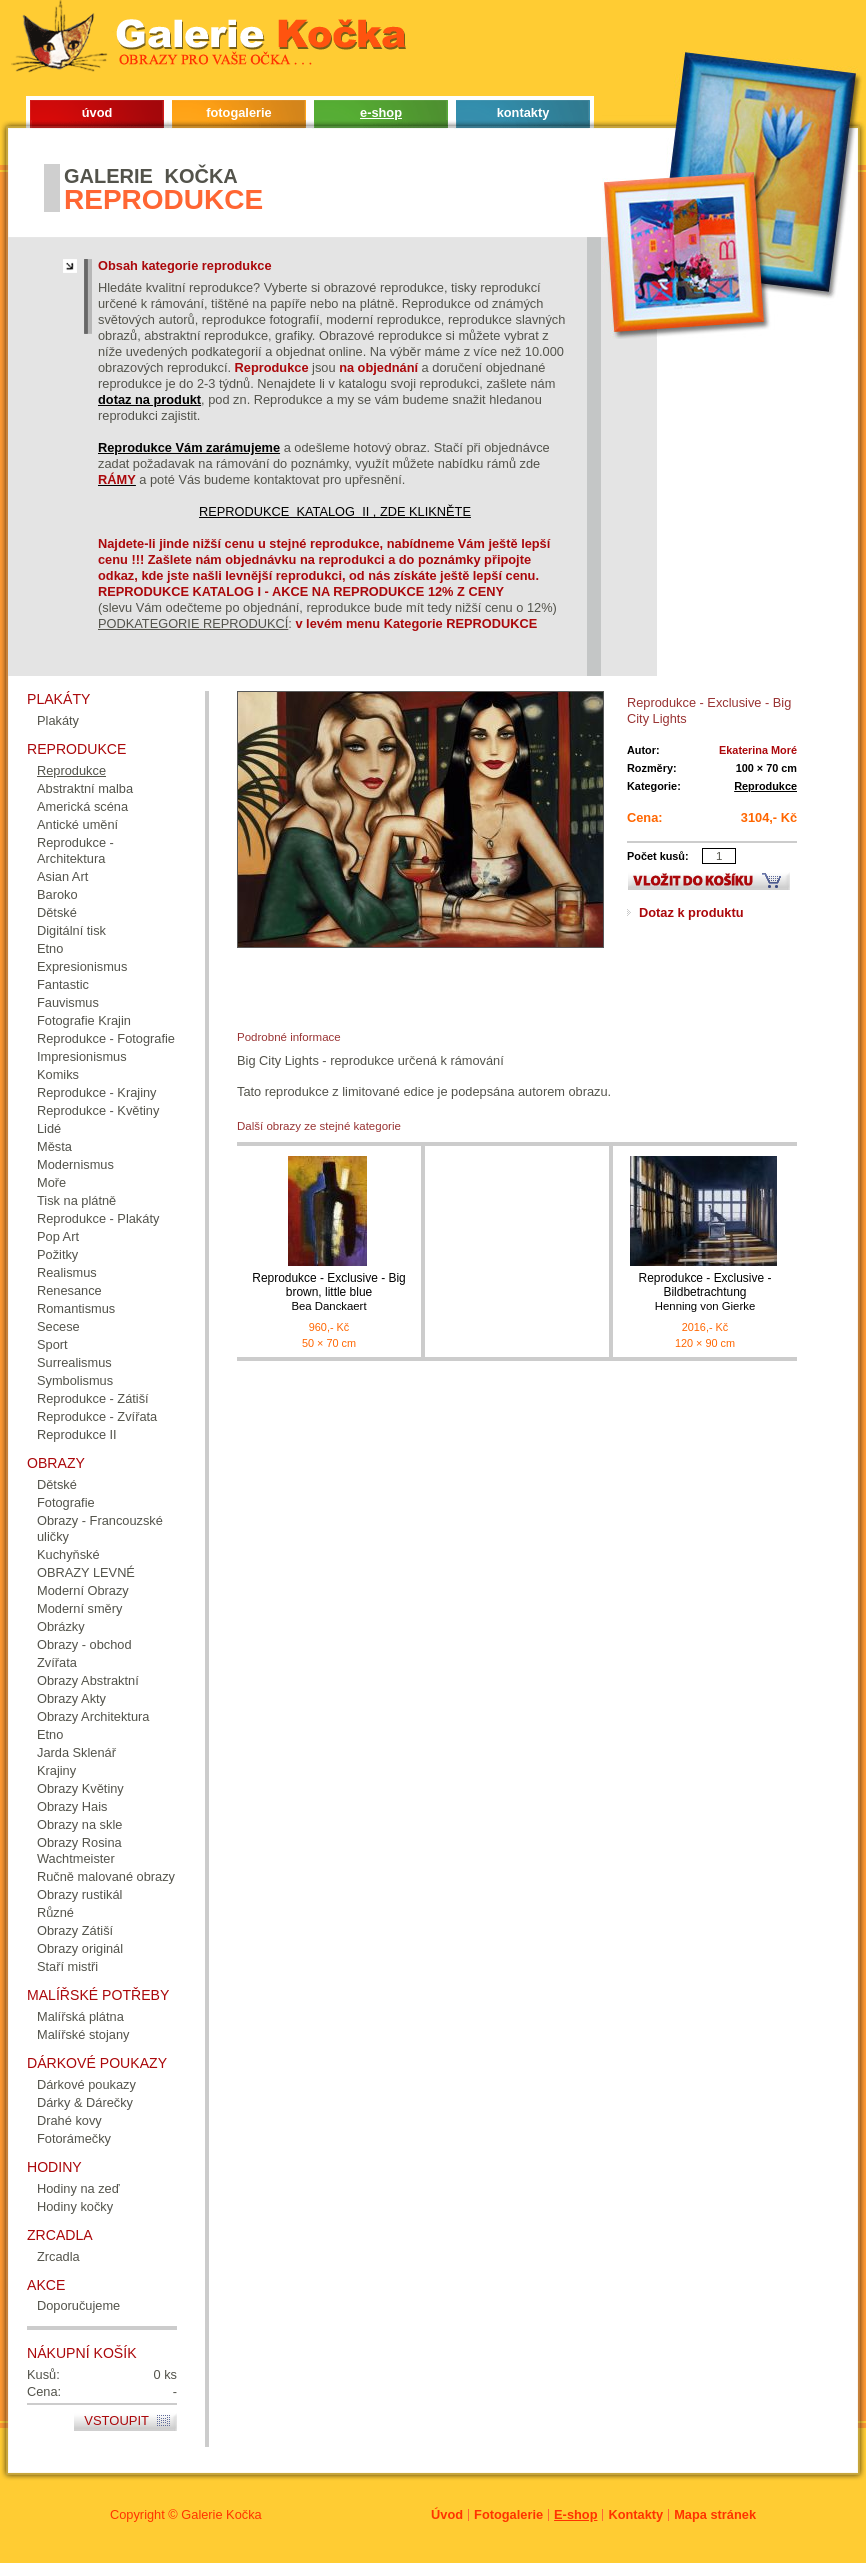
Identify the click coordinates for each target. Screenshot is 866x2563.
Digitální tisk (71, 930)
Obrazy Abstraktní (88, 1680)
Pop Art (58, 1236)
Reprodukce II (77, 1434)
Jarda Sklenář (76, 1752)
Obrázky (61, 1626)
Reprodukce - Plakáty (98, 1218)
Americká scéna (82, 806)
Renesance (69, 1290)
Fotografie (66, 1502)
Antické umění (77, 824)
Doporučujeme (78, 2305)
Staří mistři (67, 1966)
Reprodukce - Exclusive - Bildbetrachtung (705, 1292)
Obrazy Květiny (80, 1788)
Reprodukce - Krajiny (97, 1092)
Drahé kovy (69, 2120)
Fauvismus (68, 1002)
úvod (97, 112)
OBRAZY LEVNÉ (86, 1572)
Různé (55, 1912)
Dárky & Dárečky (85, 2102)
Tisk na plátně (76, 1200)
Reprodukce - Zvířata (97, 1416)
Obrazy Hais (72, 1806)
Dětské (57, 912)
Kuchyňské (68, 1554)
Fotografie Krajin (84, 1020)
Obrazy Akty (71, 1698)
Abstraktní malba (85, 788)
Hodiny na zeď (78, 2188)
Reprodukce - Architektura (75, 850)
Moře (51, 1182)
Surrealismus (74, 1362)
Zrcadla (58, 2256)
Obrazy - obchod (84, 1644)
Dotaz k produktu (691, 912)
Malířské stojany (83, 2034)
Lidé (49, 1128)
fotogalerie (238, 112)
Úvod (447, 2514)
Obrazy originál (80, 1948)
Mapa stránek (715, 2514)
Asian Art (62, 876)
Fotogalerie (508, 2514)
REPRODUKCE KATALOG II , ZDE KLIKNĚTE (335, 511)
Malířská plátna (80, 2016)
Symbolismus (75, 1380)
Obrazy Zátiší (75, 1930)
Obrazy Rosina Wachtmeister (79, 1850)
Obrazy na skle (79, 1824)
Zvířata (57, 1662)
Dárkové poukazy (86, 2084)
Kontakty (635, 2514)
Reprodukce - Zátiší (93, 1398)
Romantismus (76, 1308)
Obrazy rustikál (79, 1894)
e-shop (381, 112)
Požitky (57, 1254)
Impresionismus (82, 1056)
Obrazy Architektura (93, 1716)
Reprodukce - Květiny (98, 1110)
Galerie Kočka (221, 2514)
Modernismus (75, 1164)
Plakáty (58, 720)
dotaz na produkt (149, 399)
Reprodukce (765, 786)
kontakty (523, 112)
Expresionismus (82, 966)
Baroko (57, 894)
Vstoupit (116, 2420)
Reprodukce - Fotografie (106, 1038)
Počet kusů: (658, 856)
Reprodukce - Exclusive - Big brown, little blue (329, 1292)
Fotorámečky (74, 2138)
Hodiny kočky (75, 2206)
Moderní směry (79, 1608)
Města (54, 1146)
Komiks (58, 1074)
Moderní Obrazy (83, 1590)
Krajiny (56, 1770)
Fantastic (63, 984)
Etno (50, 948)
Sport (52, 1344)
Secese (58, 1326)
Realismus (67, 1272)
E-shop (575, 2514)
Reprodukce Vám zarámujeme (189, 447)
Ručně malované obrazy (106, 1876)
